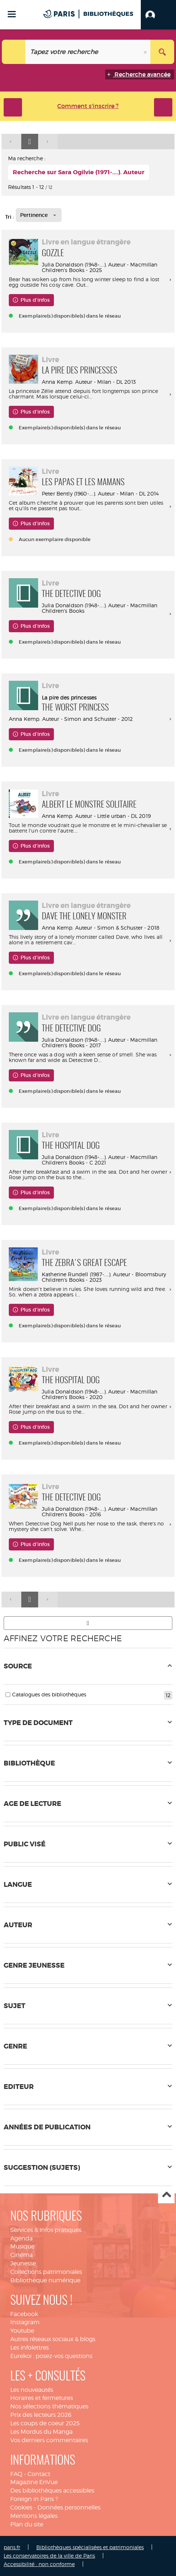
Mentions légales (34, 2515)
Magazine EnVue (34, 2482)
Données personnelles (68, 2507)
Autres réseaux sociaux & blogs (52, 2339)
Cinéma (21, 2254)
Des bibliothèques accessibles (52, 2490)
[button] (158, 14)
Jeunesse (23, 2263)
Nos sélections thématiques (49, 2406)
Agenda (21, 2238)
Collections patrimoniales (46, 2271)
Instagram (25, 2322)
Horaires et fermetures (41, 2397)
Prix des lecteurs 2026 (41, 2414)
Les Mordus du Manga (41, 2431)
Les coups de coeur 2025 (45, 2423)
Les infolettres (29, 2347)
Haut (166, 2195)
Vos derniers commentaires (49, 2440)
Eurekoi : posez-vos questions (51, 2356)
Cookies (21, 2507)
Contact (38, 2474)
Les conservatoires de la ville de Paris (49, 2555)
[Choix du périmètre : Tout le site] (14, 52)
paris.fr (12, 2547)
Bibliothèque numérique (45, 2280)
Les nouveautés (31, 2389)
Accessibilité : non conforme (39, 2564)
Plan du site (26, 2524)
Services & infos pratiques (45, 2229)
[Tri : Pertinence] (39, 215)
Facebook (24, 2314)
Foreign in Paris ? (34, 2499)
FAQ (16, 2474)
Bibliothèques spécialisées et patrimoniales (90, 2547)
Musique (22, 2246)
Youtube (22, 2330)
